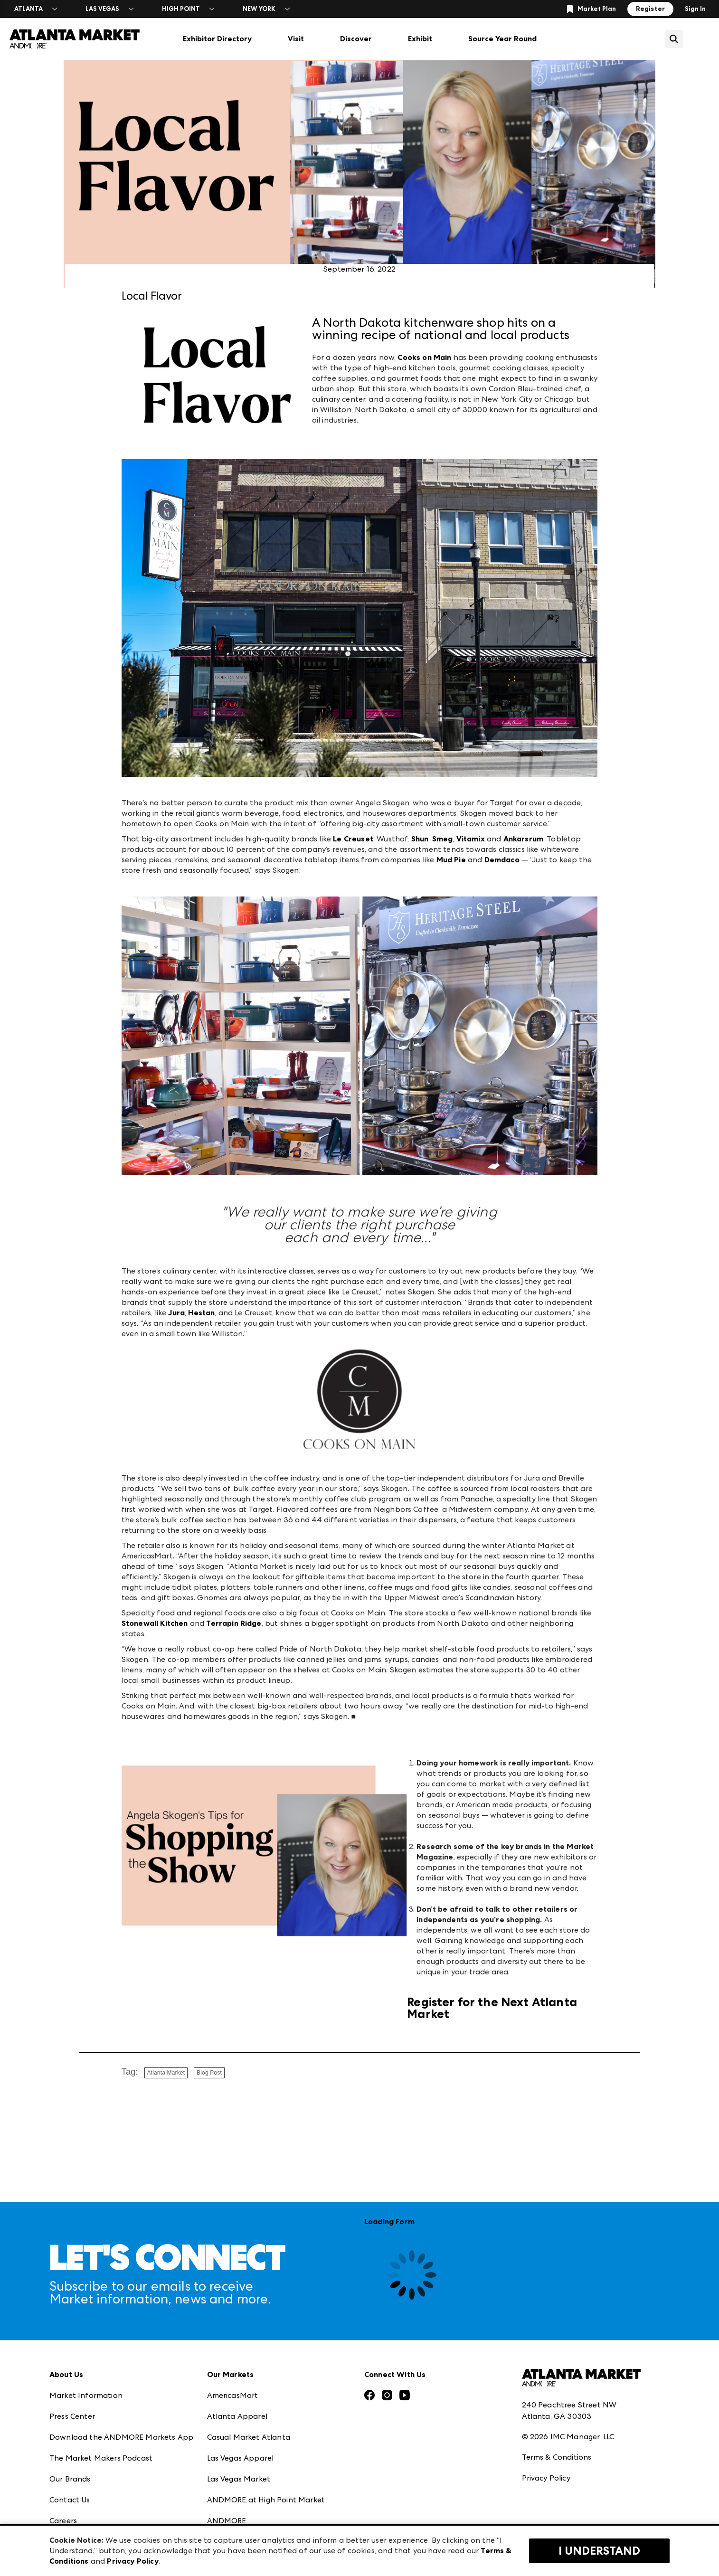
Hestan (201, 1312)
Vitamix (470, 838)
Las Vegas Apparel (240, 2458)
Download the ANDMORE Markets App (121, 2437)
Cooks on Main (424, 357)
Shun (420, 838)
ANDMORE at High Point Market (266, 2499)
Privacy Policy (546, 2477)
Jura (176, 1312)
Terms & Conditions (557, 2457)
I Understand (599, 2551)
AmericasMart (232, 2395)
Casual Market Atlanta (248, 2437)
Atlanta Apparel (237, 2416)
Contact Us (69, 2499)
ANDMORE (226, 2520)
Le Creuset (353, 838)
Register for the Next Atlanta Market (492, 2008)
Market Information (86, 2395)
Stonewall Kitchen (155, 1623)
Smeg (442, 838)
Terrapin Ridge (233, 1623)
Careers (63, 2520)
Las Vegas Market (239, 2478)
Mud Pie (451, 859)
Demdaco (502, 859)
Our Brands (70, 2478)
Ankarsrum (523, 838)
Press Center (72, 2416)
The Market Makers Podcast (100, 2458)
